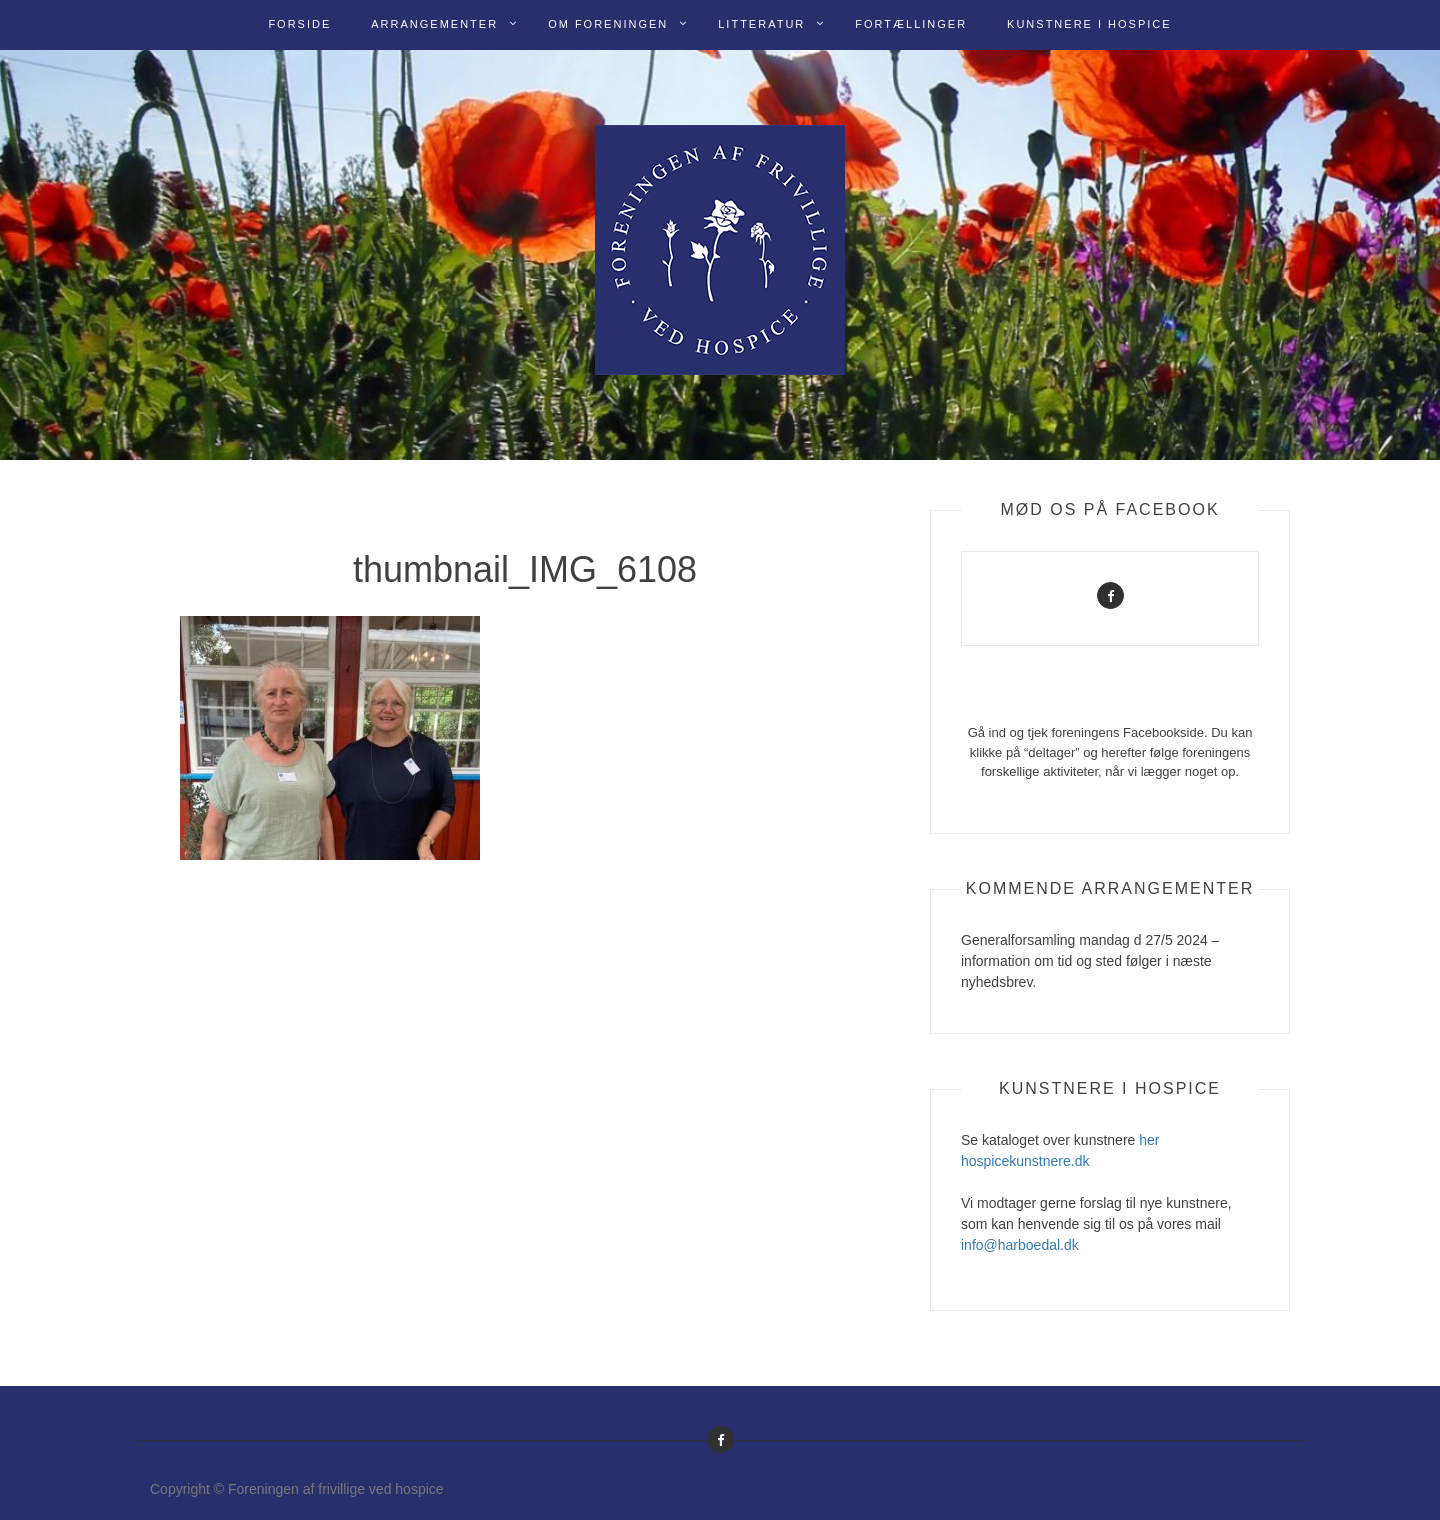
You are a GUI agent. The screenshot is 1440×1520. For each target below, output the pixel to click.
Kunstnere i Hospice (1089, 24)
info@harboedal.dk (1020, 1245)
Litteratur (761, 24)
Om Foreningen (608, 24)
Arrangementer (434, 24)
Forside (299, 24)
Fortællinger (911, 24)
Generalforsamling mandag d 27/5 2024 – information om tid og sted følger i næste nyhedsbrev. (1090, 961)
